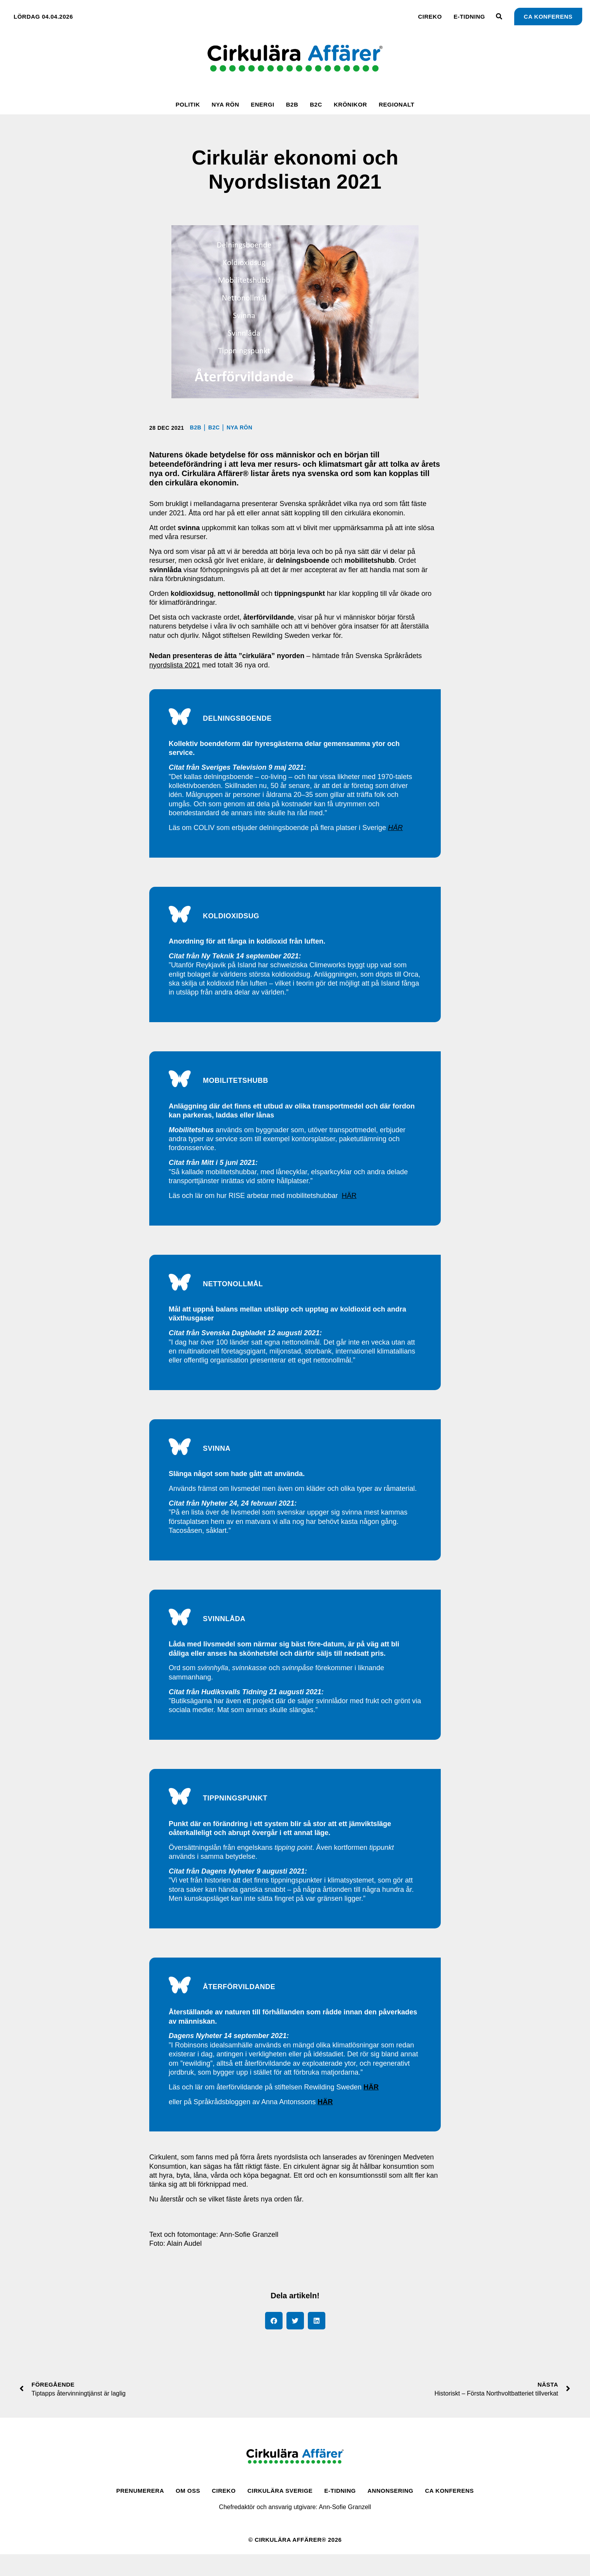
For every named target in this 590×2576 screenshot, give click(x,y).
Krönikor (350, 104)
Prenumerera (140, 2512)
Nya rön (225, 104)
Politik (188, 104)
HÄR (349, 1204)
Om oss (188, 2512)
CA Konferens (449, 2512)
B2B (292, 104)
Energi (262, 104)
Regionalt (396, 104)
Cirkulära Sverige (279, 2512)
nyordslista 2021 (174, 665)
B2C (316, 104)
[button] (274, 2342)
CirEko (430, 16)
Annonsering (391, 2512)
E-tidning (469, 16)
